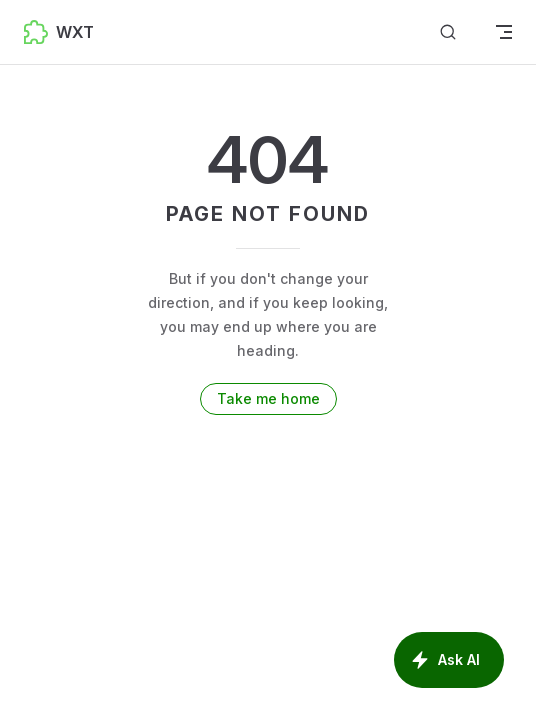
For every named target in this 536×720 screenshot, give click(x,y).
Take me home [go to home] (268, 398)
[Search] (448, 32)
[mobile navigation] (504, 32)
